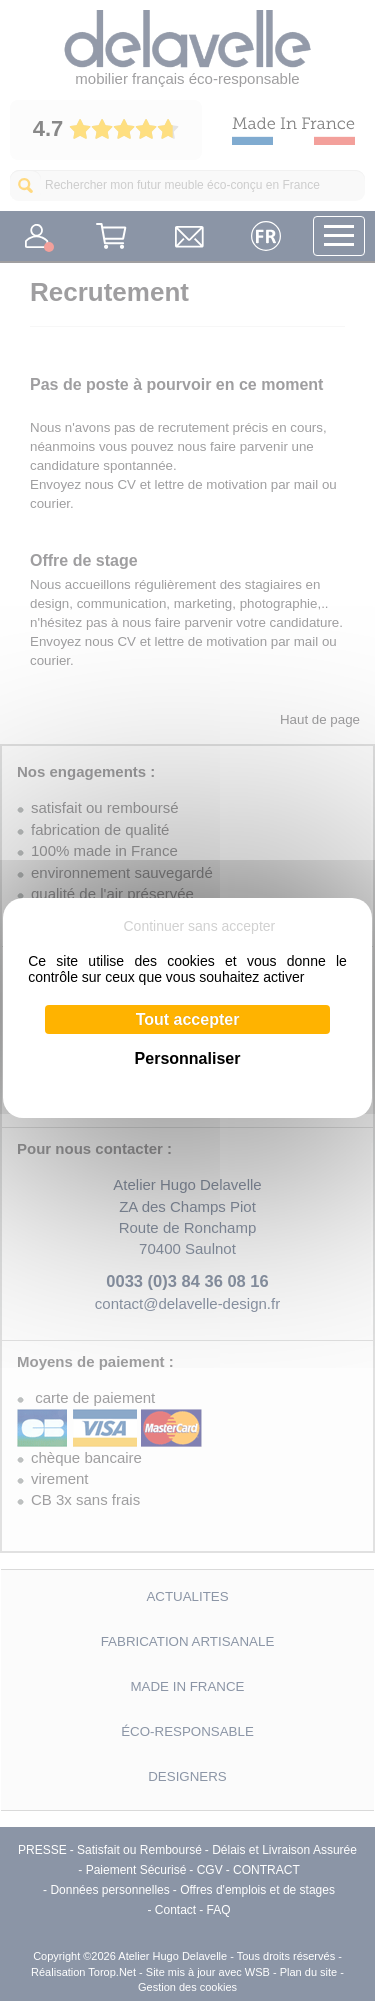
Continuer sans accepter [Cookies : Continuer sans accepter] (199, 926)
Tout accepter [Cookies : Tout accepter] (188, 1019)
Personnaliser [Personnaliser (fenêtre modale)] (188, 1058)
